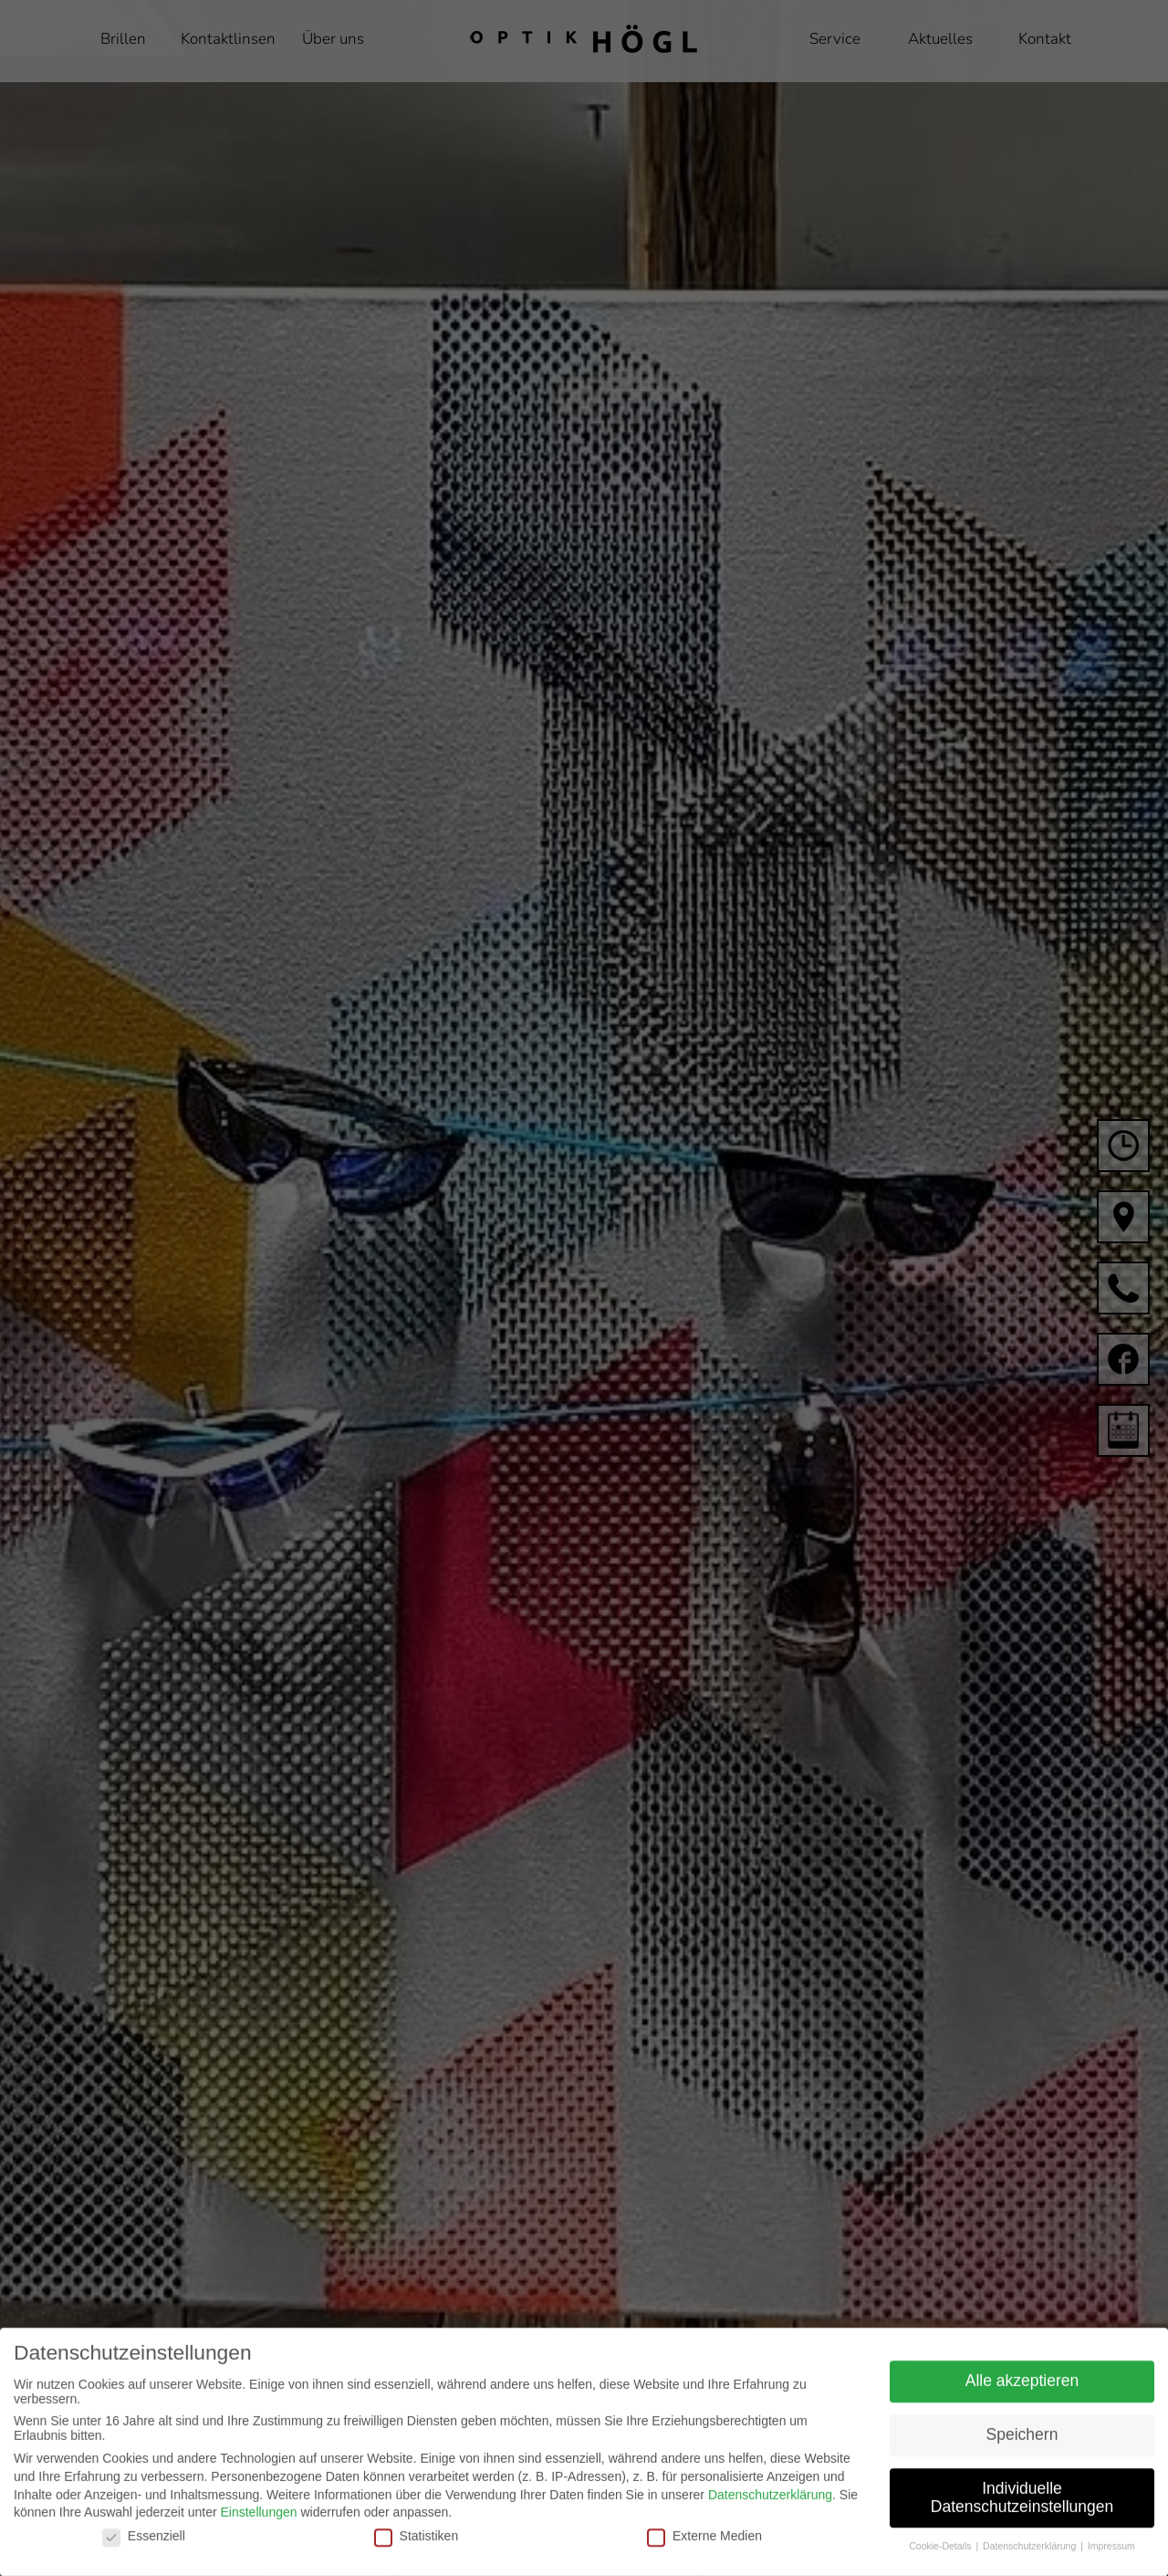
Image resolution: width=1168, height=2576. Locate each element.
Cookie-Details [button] (941, 2565)
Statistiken (416, 2554)
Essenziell (143, 2554)
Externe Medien (704, 2554)
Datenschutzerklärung (770, 2513)
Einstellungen (258, 2531)
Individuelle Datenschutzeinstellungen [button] (1022, 2515)
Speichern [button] (1022, 2453)
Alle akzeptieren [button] (1022, 2399)
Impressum (1111, 2565)
